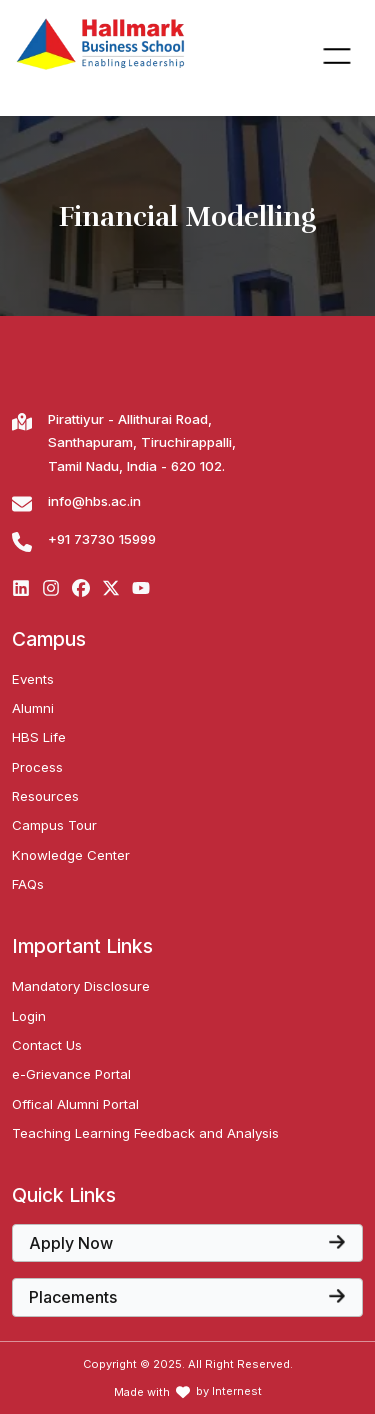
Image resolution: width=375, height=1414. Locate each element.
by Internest (229, 1391)
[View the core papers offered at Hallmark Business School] (187, 1243)
